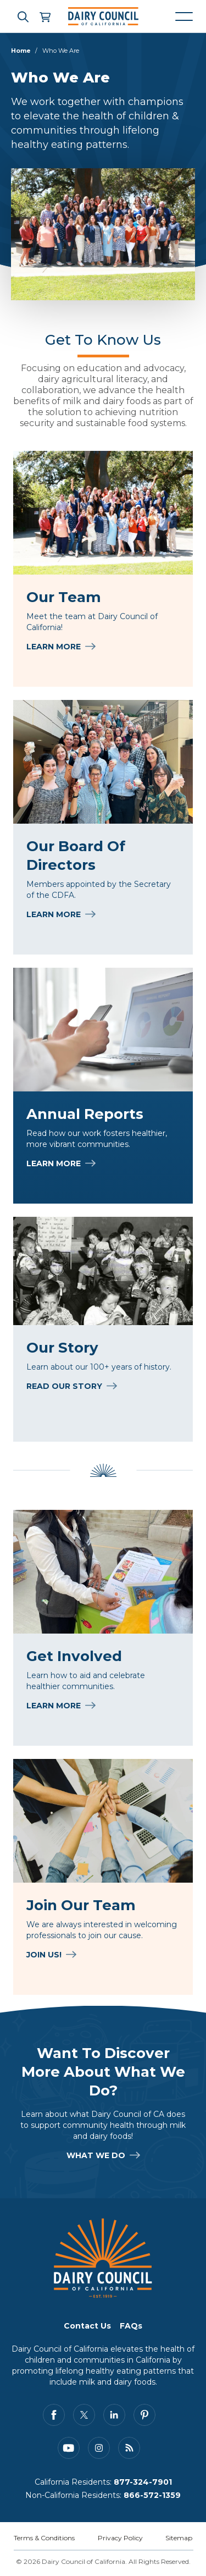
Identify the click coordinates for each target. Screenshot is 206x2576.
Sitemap (178, 2538)
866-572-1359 (152, 2495)
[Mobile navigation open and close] (184, 16)
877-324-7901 (143, 2482)
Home (21, 50)
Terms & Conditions (44, 2538)
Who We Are (60, 50)
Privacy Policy (120, 2538)
